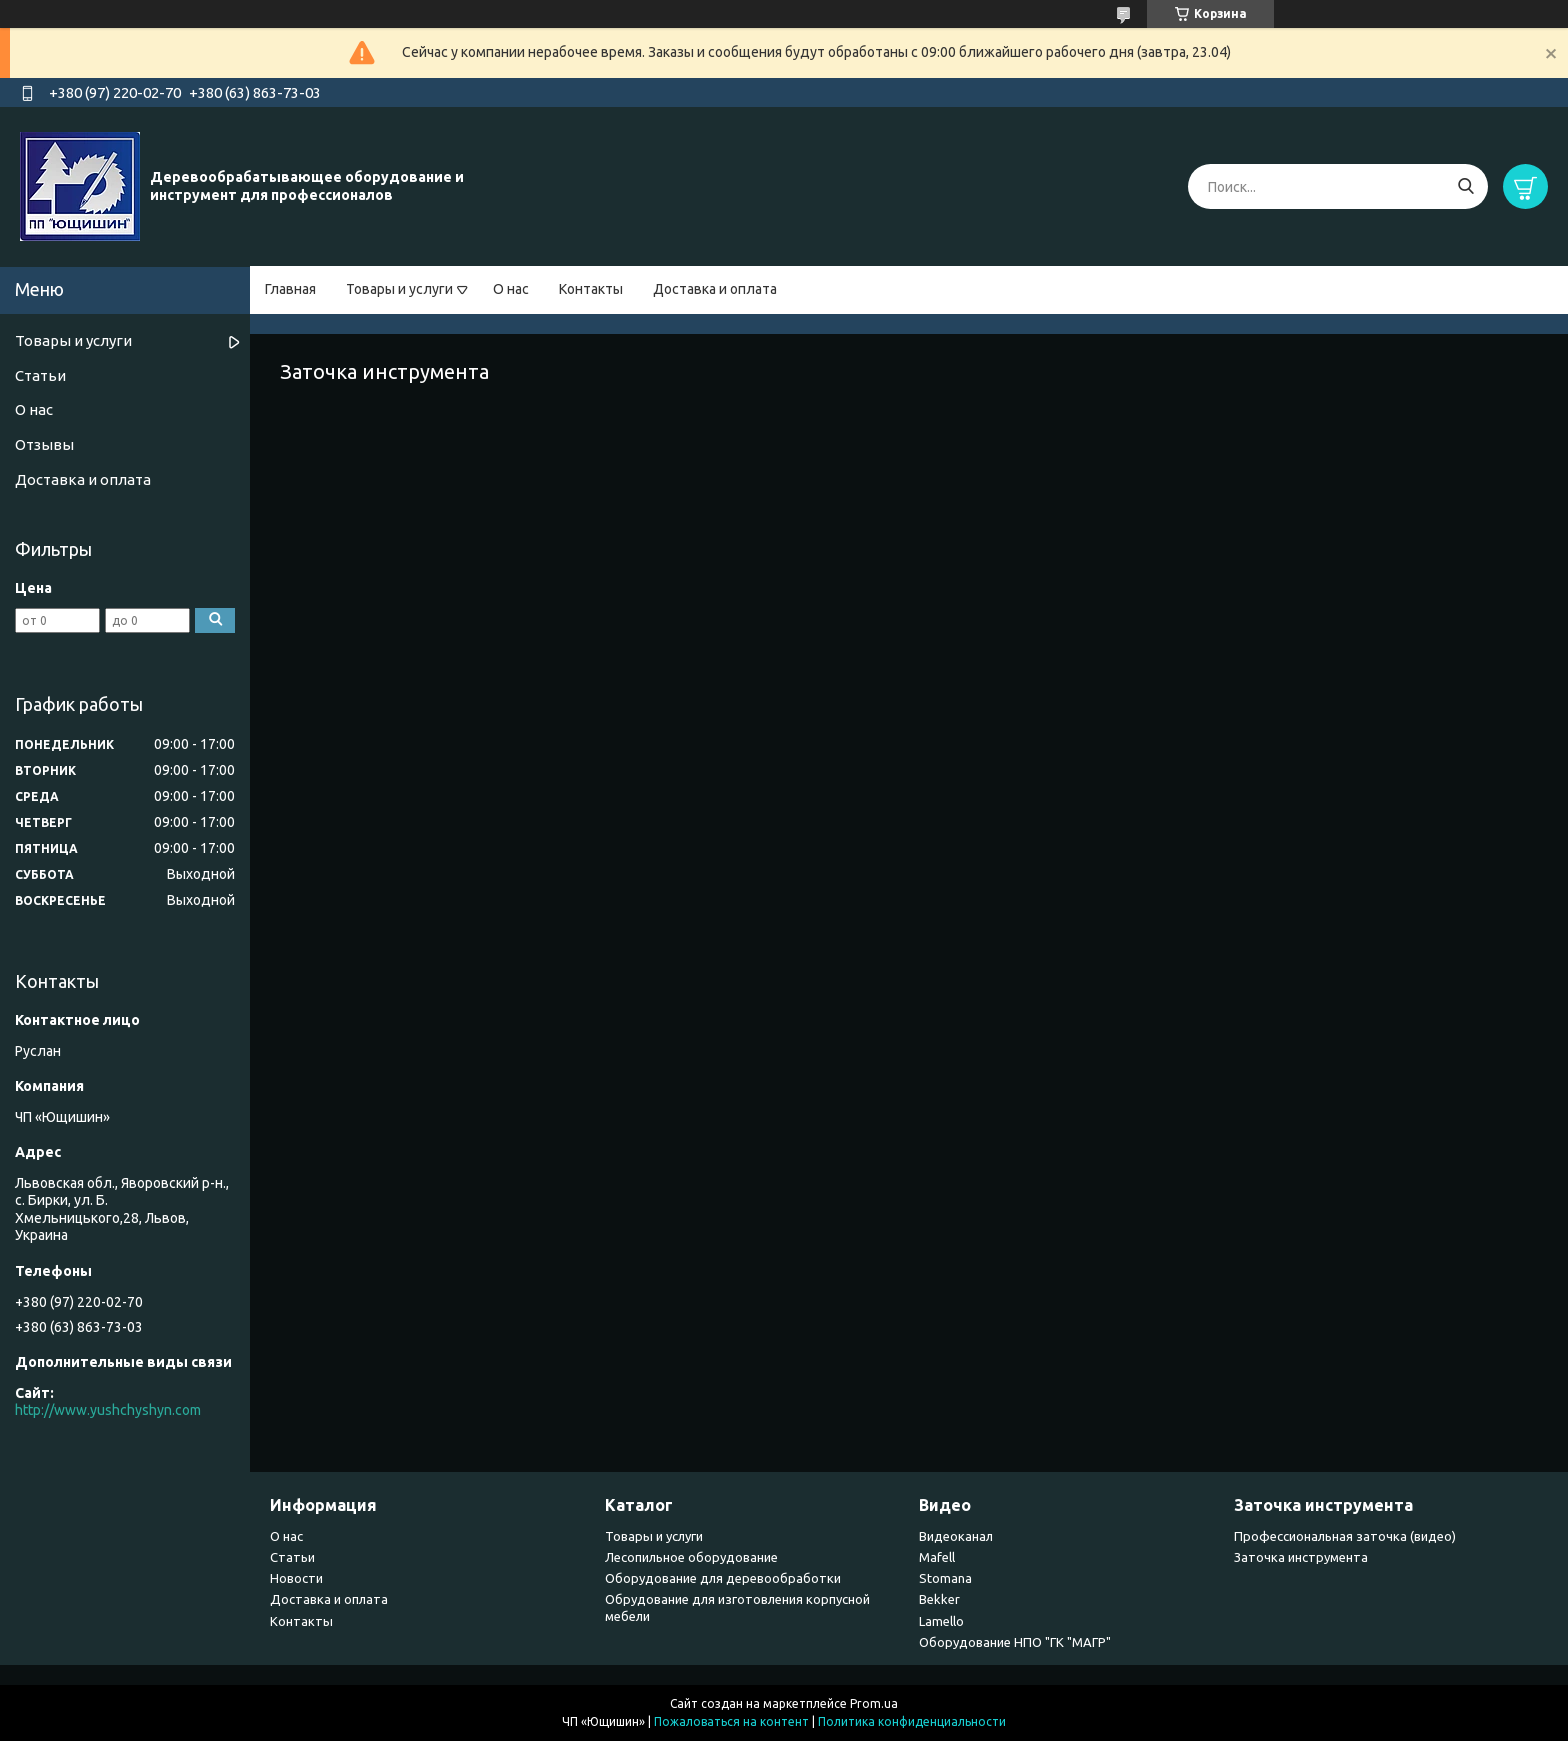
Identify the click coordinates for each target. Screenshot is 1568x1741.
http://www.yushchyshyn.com (108, 1410)
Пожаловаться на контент (731, 1721)
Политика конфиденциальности (912, 1721)
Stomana (945, 1578)
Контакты (591, 289)
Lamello (941, 1621)
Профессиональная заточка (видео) (1345, 1536)
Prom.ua (874, 1703)
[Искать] (1465, 186)
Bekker (939, 1599)
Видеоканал (956, 1536)
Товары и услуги (399, 289)
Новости (296, 1578)
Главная (290, 289)
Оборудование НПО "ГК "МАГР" (1015, 1642)
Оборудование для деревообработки (723, 1578)
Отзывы (44, 444)
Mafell (937, 1557)
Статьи (40, 375)
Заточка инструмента (1301, 1557)
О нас (511, 289)
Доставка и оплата (715, 289)
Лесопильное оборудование (691, 1557)
